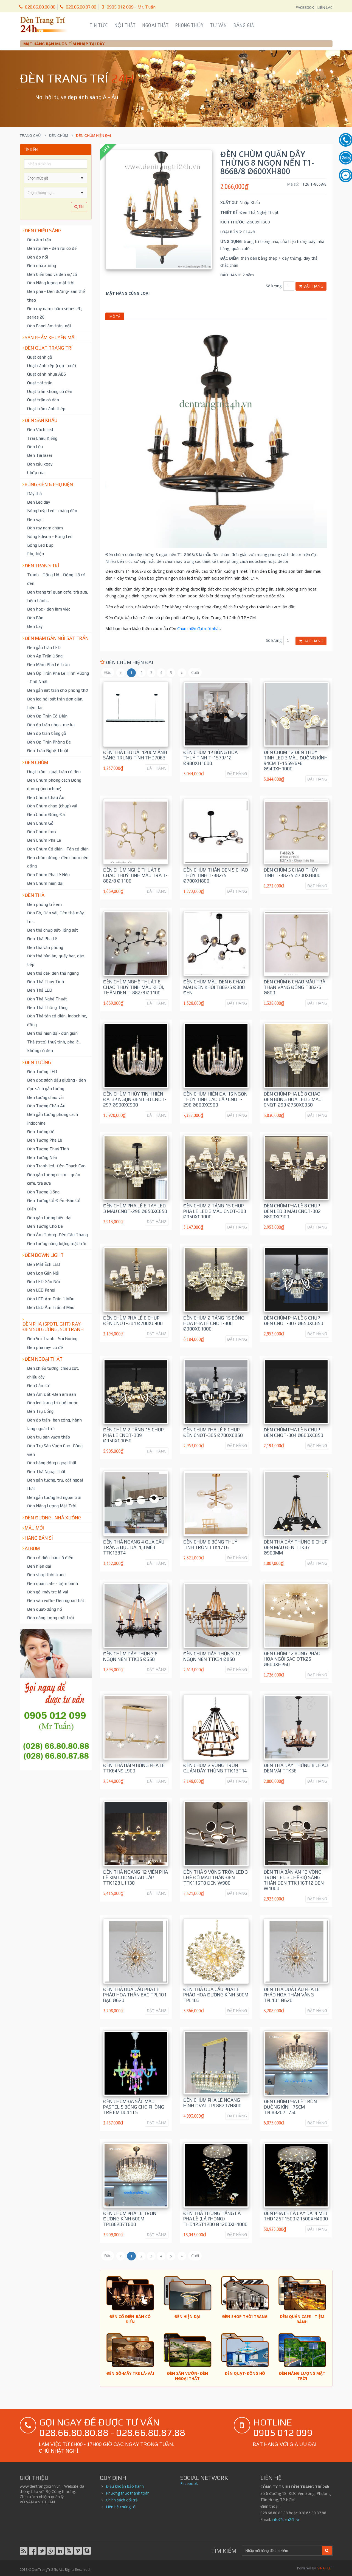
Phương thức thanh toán (128, 2493)
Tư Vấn (218, 25)
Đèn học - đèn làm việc (48, 608)
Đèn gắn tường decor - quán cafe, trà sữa (53, 1178)
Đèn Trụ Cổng (40, 1411)
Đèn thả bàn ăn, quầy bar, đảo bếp (55, 960)
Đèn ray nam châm (45, 527)
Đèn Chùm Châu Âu (45, 797)
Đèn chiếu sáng (43, 230)
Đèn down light (44, 1255)
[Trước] (120, 672)
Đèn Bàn (35, 617)
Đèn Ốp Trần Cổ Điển (47, 715)
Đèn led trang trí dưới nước (52, 1402)
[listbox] (56, 192)
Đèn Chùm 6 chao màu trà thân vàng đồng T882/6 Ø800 (294, 987)
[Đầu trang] (107, 672)
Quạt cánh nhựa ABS (46, 373)
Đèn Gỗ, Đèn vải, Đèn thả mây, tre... (56, 917)
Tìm (79, 206)
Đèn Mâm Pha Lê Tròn (48, 664)
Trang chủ (30, 136)
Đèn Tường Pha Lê (44, 1139)
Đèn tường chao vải (45, 1097)
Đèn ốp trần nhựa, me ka (51, 724)
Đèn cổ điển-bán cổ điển (50, 1557)
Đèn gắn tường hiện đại (49, 1217)
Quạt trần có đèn (43, 399)
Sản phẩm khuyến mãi (50, 337)
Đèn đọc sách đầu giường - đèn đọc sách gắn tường (56, 1084)
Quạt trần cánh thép (46, 408)
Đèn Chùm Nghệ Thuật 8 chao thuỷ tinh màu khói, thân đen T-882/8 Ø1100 (133, 987)
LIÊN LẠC (325, 7)
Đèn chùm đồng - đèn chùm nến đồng (57, 861)
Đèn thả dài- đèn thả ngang (53, 973)
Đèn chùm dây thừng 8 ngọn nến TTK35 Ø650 (130, 1656)
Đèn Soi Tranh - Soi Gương (52, 1338)
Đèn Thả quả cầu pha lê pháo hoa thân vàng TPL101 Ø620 (292, 1995)
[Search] (282, 2550)
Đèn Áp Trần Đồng (45, 655)
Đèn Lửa (35, 446)
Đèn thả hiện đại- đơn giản (52, 1033)
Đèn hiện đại (39, 1566)
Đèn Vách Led (40, 429)
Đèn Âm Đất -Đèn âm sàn (51, 1394)
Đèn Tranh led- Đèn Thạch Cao (56, 1165)
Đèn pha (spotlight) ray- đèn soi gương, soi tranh (53, 1326)
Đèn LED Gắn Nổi (43, 1281)
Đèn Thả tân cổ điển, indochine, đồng (57, 1020)
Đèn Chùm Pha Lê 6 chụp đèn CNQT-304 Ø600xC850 (293, 1432)
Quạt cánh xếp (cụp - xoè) (51, 365)
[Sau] (182, 672)
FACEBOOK (305, 7)
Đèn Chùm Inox (42, 831)
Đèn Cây (35, 626)
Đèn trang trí (42, 565)
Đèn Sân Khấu (41, 420)
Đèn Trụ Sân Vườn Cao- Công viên (55, 1450)
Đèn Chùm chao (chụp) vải (52, 805)
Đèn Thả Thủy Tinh (45, 981)
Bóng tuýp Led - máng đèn (52, 510)
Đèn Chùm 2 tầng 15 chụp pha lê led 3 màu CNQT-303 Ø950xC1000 (214, 1211)
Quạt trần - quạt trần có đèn (54, 771)
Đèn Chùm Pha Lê (44, 840)
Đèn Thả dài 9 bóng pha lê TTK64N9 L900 (134, 1768)
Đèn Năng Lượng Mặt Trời (51, 1505)
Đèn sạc (34, 519)
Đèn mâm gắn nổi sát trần (57, 638)
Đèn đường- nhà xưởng (53, 1517)
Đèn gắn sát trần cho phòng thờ (57, 690)
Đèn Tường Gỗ (41, 1131)
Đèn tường (38, 1062)
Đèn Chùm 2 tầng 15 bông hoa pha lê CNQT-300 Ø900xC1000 (213, 1323)
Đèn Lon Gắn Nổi (43, 1272)
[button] (82, 178)
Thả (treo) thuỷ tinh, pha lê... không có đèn (54, 1046)
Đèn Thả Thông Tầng (47, 1007)
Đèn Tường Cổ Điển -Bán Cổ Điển (53, 1204)
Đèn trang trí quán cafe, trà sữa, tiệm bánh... (57, 596)
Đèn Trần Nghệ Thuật (48, 750)
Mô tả (114, 316)
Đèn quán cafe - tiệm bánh (52, 1583)
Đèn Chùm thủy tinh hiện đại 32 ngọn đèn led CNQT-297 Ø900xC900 (135, 1099)
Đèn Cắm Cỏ (38, 1385)
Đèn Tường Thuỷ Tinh (48, 1148)
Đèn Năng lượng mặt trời (50, 282)
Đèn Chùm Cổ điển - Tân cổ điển (58, 848)
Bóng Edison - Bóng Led (49, 536)
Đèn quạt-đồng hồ (44, 1609)
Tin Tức (99, 25)
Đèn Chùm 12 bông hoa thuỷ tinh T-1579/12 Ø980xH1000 (210, 758)
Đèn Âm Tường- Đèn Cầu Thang (57, 1234)
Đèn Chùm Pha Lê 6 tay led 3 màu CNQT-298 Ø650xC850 (135, 1208)
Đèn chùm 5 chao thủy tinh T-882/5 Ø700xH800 (292, 872)
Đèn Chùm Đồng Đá (46, 814)
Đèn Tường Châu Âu (46, 1105)
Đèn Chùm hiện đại (45, 883)
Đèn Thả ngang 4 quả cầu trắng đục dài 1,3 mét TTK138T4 (133, 1547)
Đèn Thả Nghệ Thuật (47, 998)
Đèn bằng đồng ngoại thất (52, 1462)
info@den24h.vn (286, 2519)
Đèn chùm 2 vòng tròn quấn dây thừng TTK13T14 (215, 1768)
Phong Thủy (189, 25)
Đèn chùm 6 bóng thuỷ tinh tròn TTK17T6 (210, 1544)
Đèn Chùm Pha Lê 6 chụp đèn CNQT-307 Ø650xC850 (293, 1320)
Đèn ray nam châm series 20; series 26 (54, 312)
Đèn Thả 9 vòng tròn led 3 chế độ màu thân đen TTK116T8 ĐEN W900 (215, 1877)
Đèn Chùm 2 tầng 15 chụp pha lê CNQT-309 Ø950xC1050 (133, 1435)
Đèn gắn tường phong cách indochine (52, 1118)
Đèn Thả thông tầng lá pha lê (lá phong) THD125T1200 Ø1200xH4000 (215, 2219)
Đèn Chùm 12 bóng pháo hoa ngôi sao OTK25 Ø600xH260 (292, 1659)
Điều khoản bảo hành (125, 2486)
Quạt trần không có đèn (49, 391)
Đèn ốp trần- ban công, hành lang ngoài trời (54, 1424)
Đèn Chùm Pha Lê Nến (48, 874)
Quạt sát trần (39, 382)
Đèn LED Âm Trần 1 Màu (50, 1298)
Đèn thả (34, 895)
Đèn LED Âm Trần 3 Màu (50, 1307)
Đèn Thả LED (39, 990)
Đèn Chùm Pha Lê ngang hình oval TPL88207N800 (212, 2102)
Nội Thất (125, 25)
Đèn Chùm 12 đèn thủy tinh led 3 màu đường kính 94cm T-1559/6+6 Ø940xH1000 (296, 760)
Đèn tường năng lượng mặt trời (56, 1243)
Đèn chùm (58, 136)
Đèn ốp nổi (37, 256)
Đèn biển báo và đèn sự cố (52, 274)
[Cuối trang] (195, 672)
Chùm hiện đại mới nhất (198, 628)
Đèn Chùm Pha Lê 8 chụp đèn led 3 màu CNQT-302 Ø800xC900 (292, 1211)
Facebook (189, 2483)
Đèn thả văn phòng (45, 947)
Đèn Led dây (38, 502)
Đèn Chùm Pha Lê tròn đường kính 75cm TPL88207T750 (290, 2107)
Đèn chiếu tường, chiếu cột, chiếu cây (53, 1372)
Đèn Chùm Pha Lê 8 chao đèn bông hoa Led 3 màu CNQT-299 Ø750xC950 (293, 1099)
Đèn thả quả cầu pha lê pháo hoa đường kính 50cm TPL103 (215, 1995)
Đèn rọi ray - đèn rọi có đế (52, 248)
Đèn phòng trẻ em (44, 904)
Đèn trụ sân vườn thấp (48, 1436)
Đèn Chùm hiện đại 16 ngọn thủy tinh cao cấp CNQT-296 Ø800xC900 (215, 1099)
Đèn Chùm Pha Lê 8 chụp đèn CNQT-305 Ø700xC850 (213, 1432)
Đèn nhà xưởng (41, 265)
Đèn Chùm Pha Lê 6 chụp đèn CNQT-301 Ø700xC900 (133, 1320)
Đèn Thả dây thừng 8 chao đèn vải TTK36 (296, 1768)
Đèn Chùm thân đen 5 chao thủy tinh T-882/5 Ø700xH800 (215, 875)
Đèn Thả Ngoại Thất (46, 1471)
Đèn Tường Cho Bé (45, 1226)
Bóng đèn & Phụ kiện (49, 484)
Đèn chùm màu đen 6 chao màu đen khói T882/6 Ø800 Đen (214, 987)
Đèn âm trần (39, 239)
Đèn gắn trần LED (44, 647)
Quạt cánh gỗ (39, 356)
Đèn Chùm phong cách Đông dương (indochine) (54, 784)
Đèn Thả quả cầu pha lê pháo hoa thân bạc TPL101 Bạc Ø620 (135, 1995)
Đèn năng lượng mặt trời (50, 1617)
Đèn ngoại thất (44, 1359)
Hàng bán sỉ (39, 1538)
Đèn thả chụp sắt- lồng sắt (52, 929)
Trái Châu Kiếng (42, 438)
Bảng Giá (243, 25)
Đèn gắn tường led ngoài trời (54, 1497)
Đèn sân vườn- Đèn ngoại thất (55, 1600)
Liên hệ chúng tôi (121, 2506)
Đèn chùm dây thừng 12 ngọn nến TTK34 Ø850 (211, 1656)
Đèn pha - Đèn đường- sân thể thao (56, 295)
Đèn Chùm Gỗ (40, 823)
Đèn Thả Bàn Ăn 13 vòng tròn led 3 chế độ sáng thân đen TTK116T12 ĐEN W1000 (294, 1880)
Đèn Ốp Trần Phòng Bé (49, 741)
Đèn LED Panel (41, 1289)
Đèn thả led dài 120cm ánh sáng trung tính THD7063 (135, 755)
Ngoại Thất (155, 25)
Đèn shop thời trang (46, 1574)
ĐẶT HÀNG (157, 768)
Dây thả (34, 493)
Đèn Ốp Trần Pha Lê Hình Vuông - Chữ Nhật (58, 677)
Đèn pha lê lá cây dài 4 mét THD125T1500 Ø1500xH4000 (296, 2216)
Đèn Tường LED (42, 1071)
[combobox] (50, 178)
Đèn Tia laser (39, 455)
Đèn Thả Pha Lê (42, 938)
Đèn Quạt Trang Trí (48, 348)
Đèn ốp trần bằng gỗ (46, 733)
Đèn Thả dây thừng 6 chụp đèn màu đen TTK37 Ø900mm (295, 1547)
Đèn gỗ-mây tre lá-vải (47, 1591)
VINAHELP (325, 2568)
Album (32, 1548)
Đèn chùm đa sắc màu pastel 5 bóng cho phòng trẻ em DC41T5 (133, 2107)
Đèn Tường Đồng (43, 1191)
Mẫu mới (34, 1528)
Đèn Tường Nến (42, 1157)
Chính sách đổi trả (122, 2500)
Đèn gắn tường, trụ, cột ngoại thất (55, 1484)
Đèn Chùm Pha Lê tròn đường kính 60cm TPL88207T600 (129, 2219)
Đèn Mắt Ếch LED (43, 1264)
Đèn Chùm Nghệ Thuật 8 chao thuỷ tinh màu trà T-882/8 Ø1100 (135, 875)
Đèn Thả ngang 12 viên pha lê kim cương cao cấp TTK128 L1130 (135, 1877)
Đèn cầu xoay (39, 463)
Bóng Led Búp (40, 545)
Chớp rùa (35, 472)
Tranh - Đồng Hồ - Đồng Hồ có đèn (56, 579)
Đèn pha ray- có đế (45, 1347)
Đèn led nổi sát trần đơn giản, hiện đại (55, 703)
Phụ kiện (35, 553)
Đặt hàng (311, 286)
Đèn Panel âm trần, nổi (49, 325)
